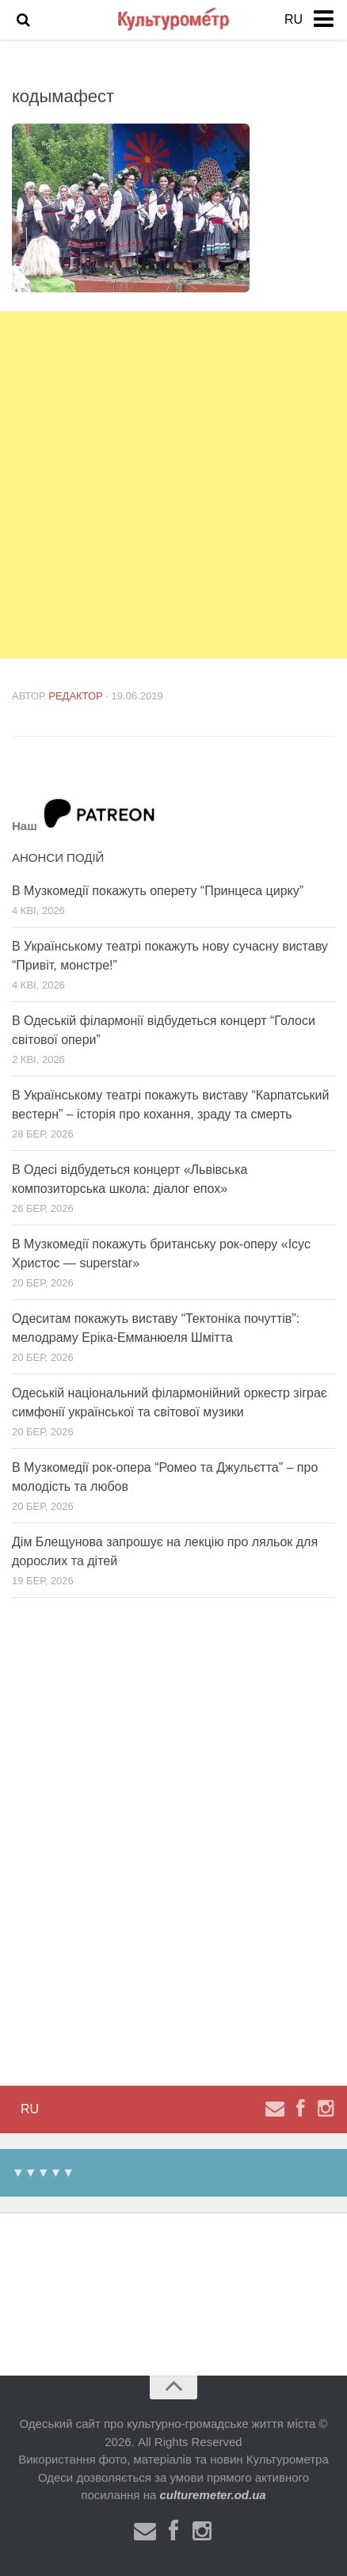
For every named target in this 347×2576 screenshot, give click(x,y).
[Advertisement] (173, 484)
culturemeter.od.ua (212, 2495)
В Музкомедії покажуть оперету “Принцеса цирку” (157, 890)
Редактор (75, 696)
